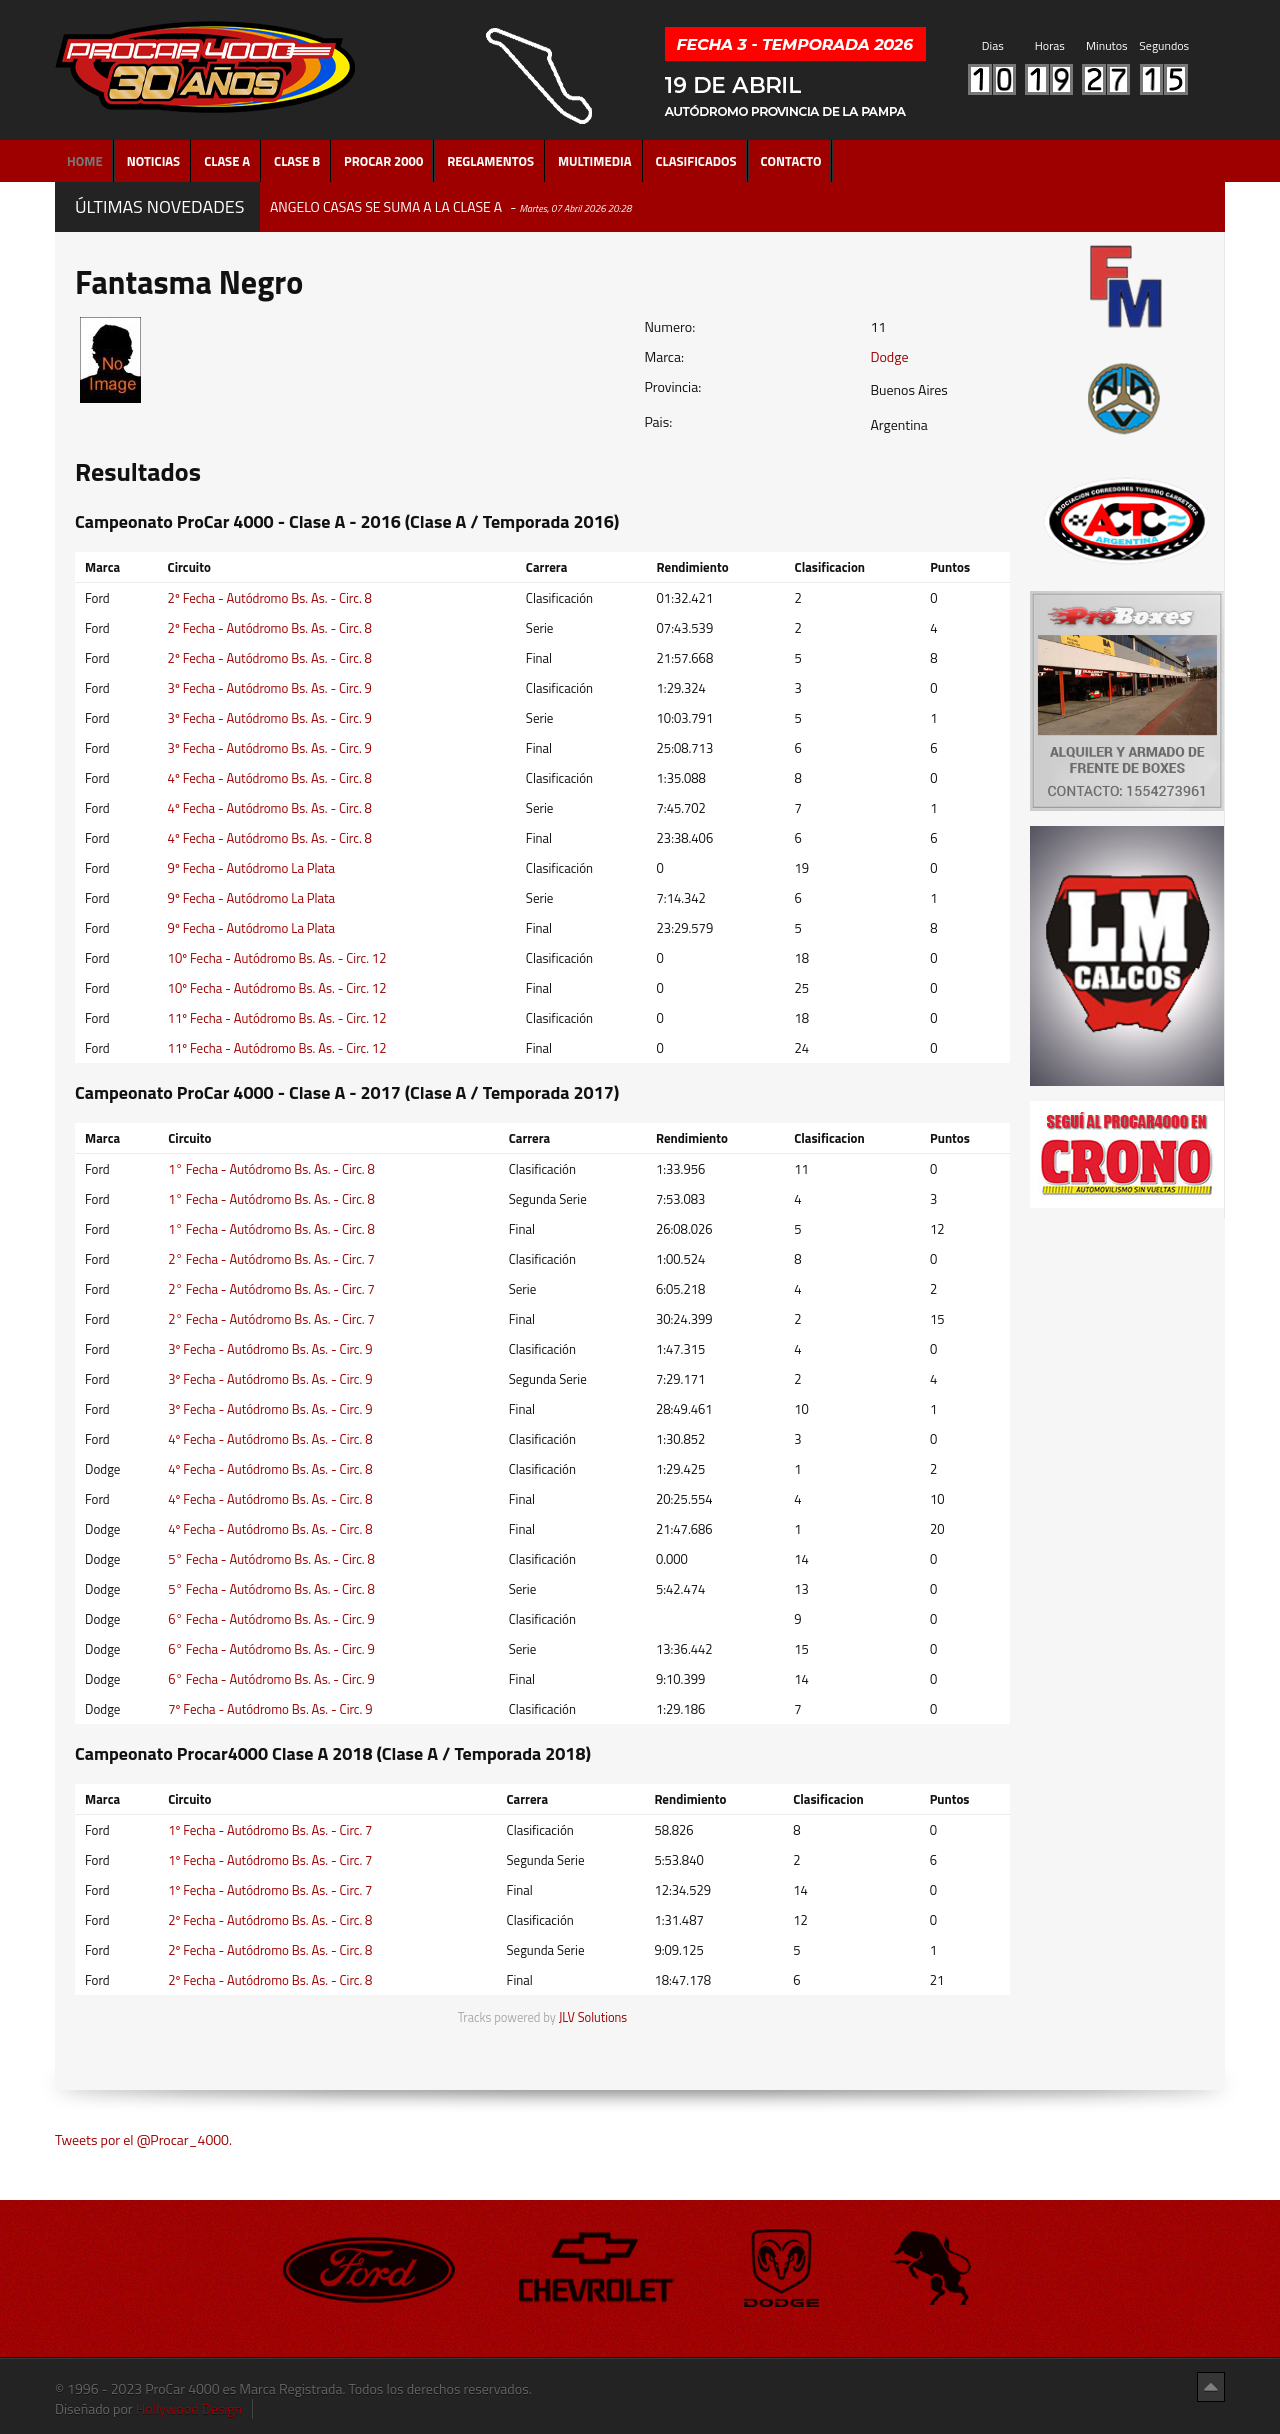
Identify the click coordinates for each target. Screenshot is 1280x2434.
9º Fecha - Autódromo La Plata (252, 868)
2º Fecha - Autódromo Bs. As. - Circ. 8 (270, 598)
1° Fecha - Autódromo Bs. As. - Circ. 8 (271, 1169)
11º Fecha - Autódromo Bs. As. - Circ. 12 (277, 1018)
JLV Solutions (593, 2017)
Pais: (658, 422)
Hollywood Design (189, 2408)
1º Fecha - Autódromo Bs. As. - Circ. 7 (270, 1830)
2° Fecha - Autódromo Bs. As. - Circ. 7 (271, 1259)
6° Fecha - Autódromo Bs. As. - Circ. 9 (271, 1619)
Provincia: (672, 387)
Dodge (889, 356)
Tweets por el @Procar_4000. (143, 2139)
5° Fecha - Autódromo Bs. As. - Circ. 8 (271, 1559)
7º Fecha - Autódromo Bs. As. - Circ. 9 (270, 1709)
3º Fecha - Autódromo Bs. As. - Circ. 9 (270, 688)
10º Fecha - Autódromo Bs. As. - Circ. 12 (277, 958)
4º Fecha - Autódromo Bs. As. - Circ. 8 (270, 778)
